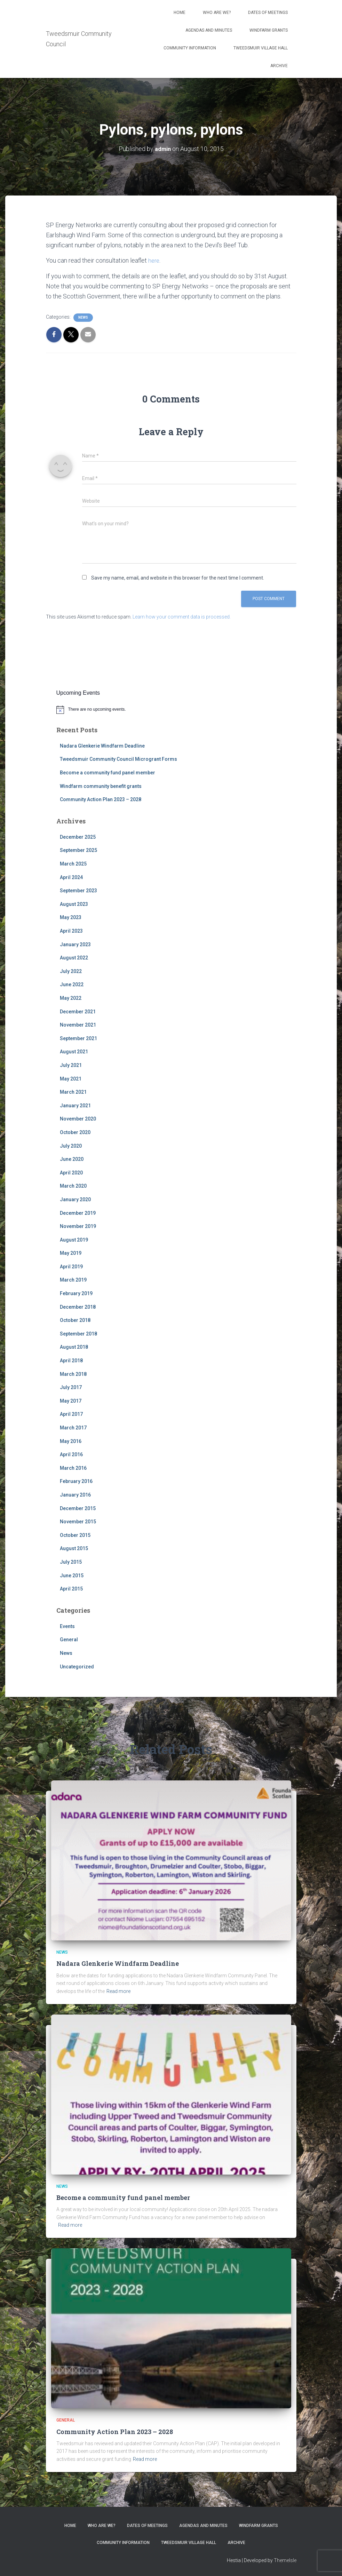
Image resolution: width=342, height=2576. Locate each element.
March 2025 (73, 864)
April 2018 (71, 1360)
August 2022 (74, 957)
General (69, 1639)
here (154, 260)
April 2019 (71, 1266)
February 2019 (76, 1293)
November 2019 (78, 1226)
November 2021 (78, 1025)
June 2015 (71, 1575)
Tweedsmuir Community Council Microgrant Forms (118, 759)
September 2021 (78, 1038)
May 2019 (70, 1253)
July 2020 (71, 1145)
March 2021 (73, 1092)
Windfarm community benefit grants (101, 786)
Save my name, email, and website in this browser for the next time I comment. (177, 578)
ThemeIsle (285, 2560)
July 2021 (71, 1065)
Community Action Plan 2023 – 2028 (100, 799)
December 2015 (78, 1508)
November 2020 (78, 1119)
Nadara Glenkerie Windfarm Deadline (102, 746)
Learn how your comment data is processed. (182, 617)
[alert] (171, 709)
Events (67, 1626)
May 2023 (70, 917)
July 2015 (71, 1562)
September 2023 (78, 890)
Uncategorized (77, 1666)
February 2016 (76, 1481)
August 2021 (74, 1051)
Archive (279, 65)
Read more (118, 1991)
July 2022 (71, 971)
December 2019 (78, 1212)
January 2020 (75, 1199)
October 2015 (75, 1535)
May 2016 (70, 1441)
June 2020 (71, 1159)
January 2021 (75, 1105)
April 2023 (71, 931)
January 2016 (75, 1495)
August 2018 (74, 1347)
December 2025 (78, 837)
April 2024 (71, 877)
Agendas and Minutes (208, 30)
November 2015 (78, 1521)
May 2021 (70, 1078)
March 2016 (73, 1468)
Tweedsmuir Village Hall (260, 48)
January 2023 (75, 944)
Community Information (190, 48)
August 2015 (74, 1548)
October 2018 (75, 1320)
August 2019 (74, 1239)
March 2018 (73, 1374)
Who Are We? (217, 12)
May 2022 (70, 998)
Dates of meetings (268, 12)
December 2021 (78, 1011)
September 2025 (78, 850)
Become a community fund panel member (107, 772)
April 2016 (71, 1454)
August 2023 (74, 904)
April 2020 (71, 1172)
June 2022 (71, 984)
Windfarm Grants (268, 30)
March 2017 (73, 1427)
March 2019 (73, 1280)
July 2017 (71, 1387)
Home (179, 12)
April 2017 (71, 1414)
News (83, 317)
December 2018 (78, 1306)
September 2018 (78, 1334)
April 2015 (71, 1589)
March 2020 (73, 1186)
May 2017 (70, 1401)
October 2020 (75, 1132)
